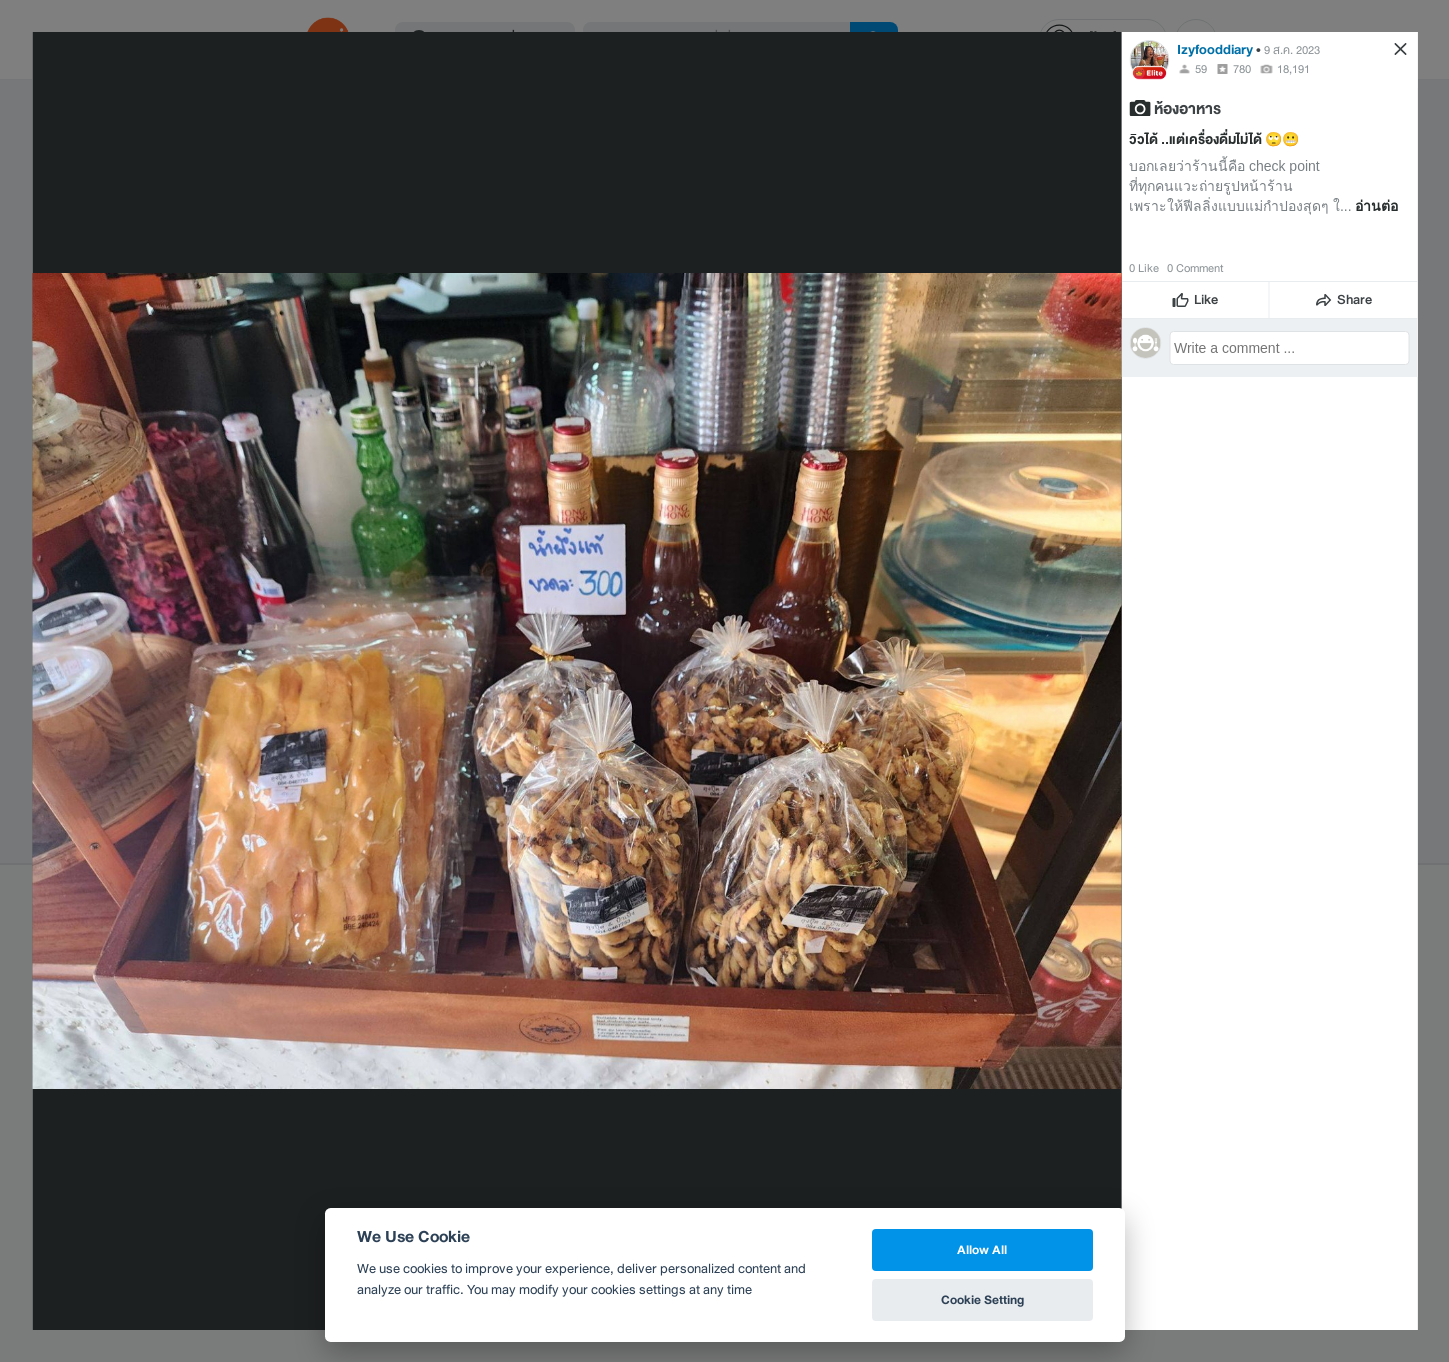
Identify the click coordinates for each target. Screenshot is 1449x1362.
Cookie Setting (982, 1299)
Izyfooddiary (1215, 49)
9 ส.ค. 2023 (1292, 50)
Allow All (982, 1249)
